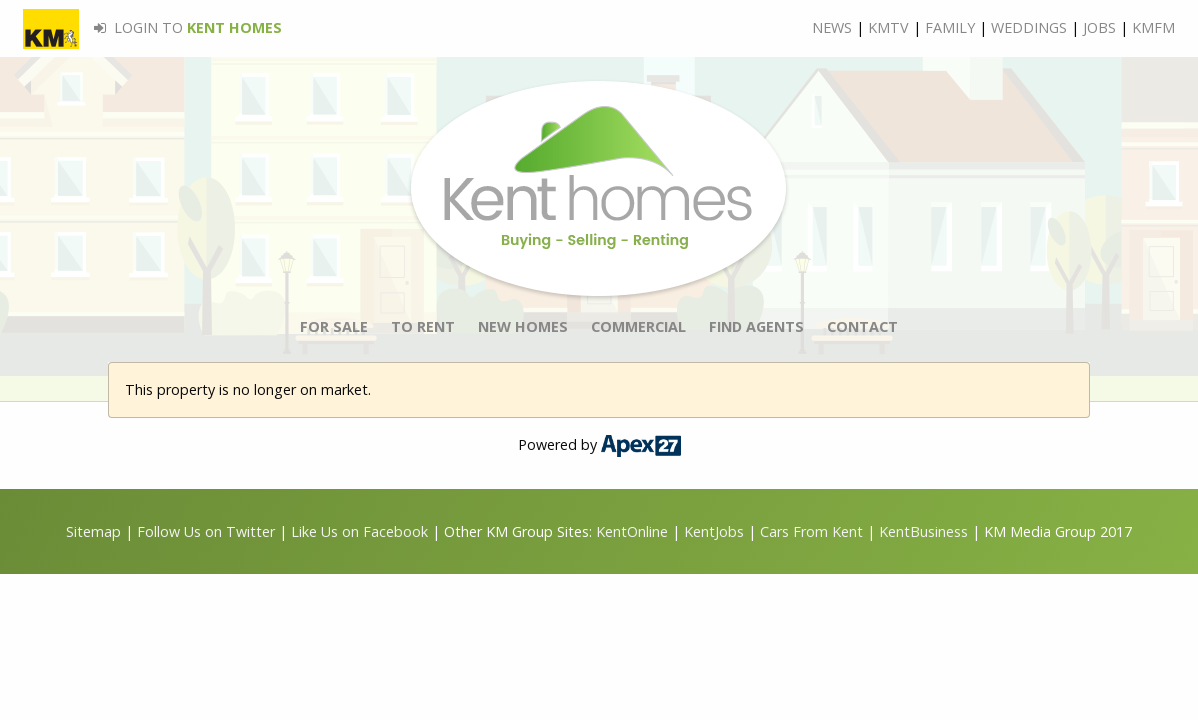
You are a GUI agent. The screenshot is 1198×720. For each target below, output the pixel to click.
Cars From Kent (811, 531)
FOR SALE (334, 326)
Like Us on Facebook (361, 531)
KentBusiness (923, 531)
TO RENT (423, 326)
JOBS (1099, 27)
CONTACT (862, 326)
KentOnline (632, 531)
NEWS (832, 27)
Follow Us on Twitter (206, 531)
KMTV (888, 27)
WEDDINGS (1029, 27)
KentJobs (714, 531)
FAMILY (950, 27)
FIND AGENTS (756, 326)
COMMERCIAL (638, 326)
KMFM (1153, 27)
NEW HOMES (523, 326)
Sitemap (93, 531)
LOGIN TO (152, 27)
